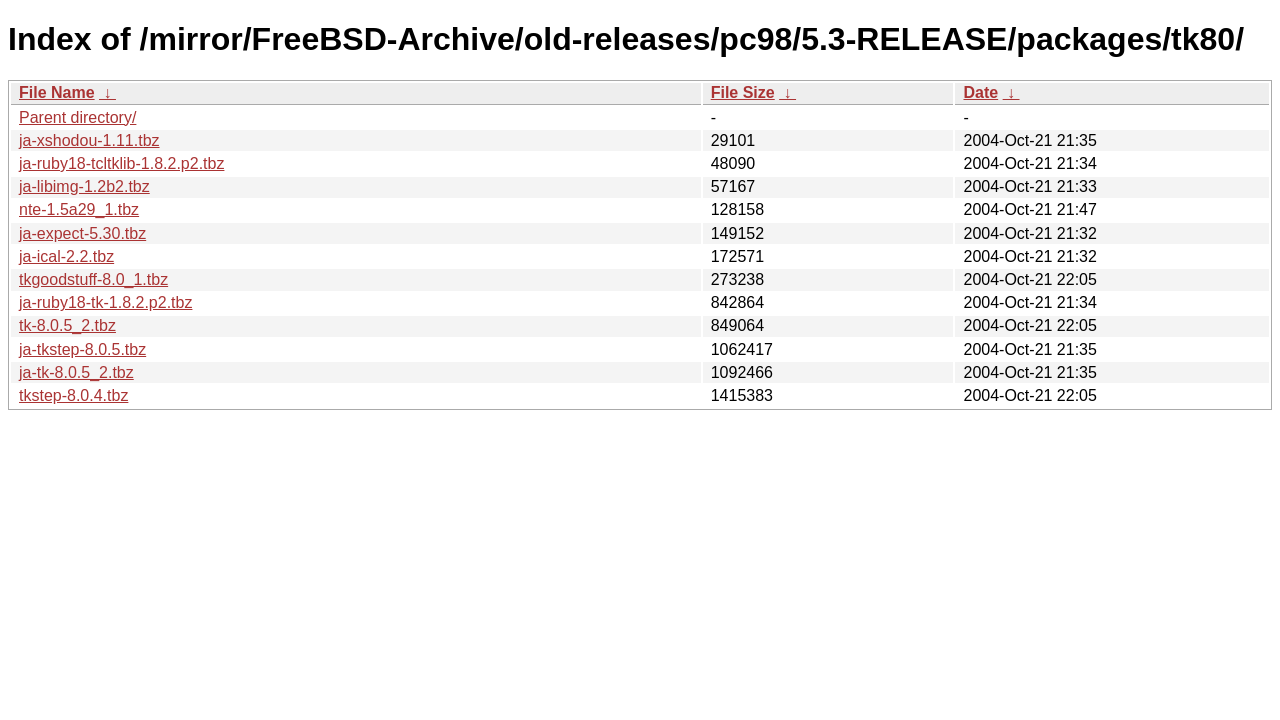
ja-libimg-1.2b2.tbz (84, 186)
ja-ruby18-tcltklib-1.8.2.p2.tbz (121, 163)
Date (980, 92)
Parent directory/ (77, 117)
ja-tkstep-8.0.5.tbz (82, 349)
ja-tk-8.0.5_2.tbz (76, 372)
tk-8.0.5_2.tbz (67, 325)
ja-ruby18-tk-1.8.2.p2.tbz (105, 302)
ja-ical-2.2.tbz (66, 256)
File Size (743, 92)
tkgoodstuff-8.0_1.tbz (93, 279)
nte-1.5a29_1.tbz (79, 209)
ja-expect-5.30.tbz (82, 233)
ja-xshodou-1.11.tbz (89, 140)
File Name (57, 92)
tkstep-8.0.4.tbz (73, 395)
